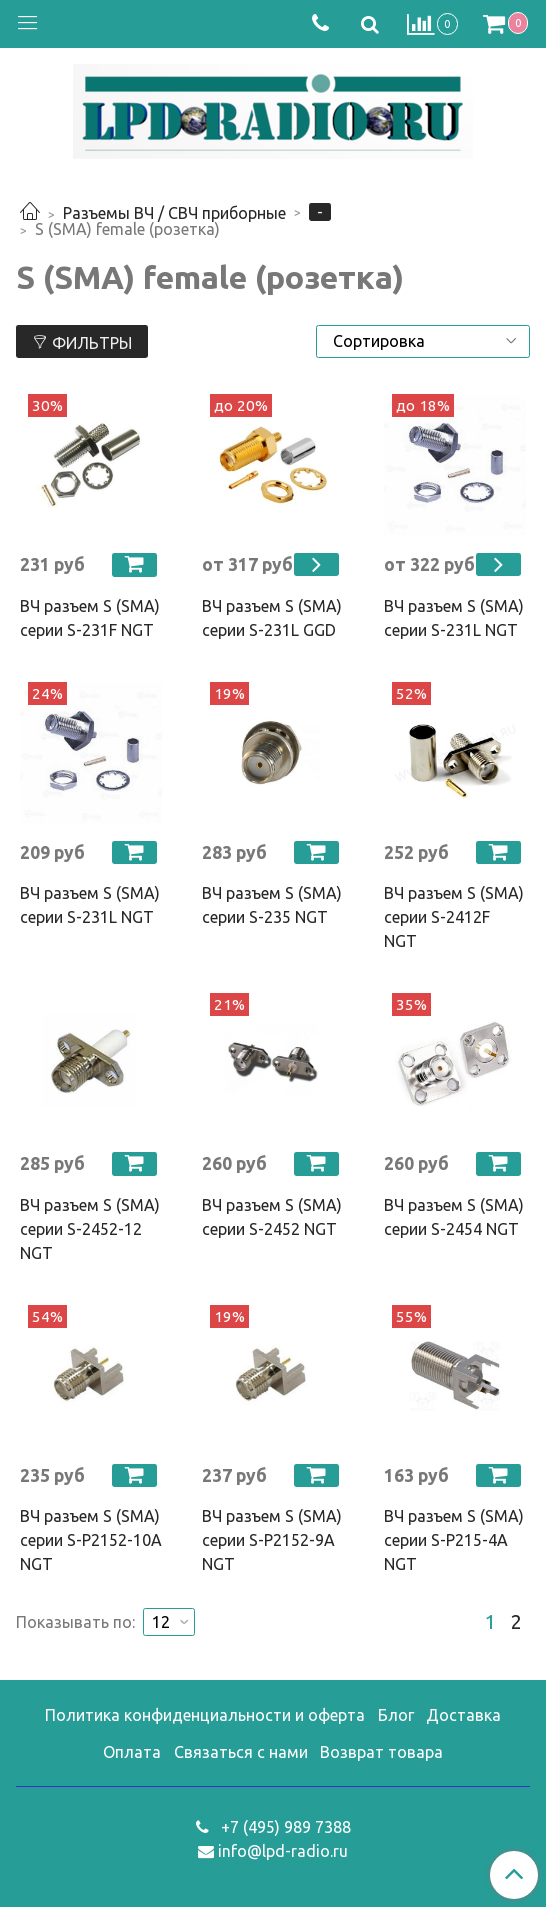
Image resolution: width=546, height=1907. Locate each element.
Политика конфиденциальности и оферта (205, 1715)
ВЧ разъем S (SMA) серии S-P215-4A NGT (454, 1540)
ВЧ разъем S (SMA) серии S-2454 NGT (454, 1217)
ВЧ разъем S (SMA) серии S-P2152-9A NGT (272, 1540)
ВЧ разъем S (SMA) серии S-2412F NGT (454, 917)
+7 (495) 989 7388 (284, 1827)
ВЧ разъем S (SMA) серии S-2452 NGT (272, 1217)
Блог (396, 1715)
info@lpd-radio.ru (283, 1851)
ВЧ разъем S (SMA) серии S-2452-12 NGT (90, 1229)
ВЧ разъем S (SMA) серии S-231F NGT (90, 618)
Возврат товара (381, 1752)
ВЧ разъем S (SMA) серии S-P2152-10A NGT (91, 1540)
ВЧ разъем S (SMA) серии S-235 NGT (272, 905)
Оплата (132, 1752)
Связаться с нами (241, 1752)
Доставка (463, 1715)
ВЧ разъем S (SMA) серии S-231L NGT (454, 618)
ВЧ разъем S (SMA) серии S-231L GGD (272, 618)
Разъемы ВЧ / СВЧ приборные (174, 213)
